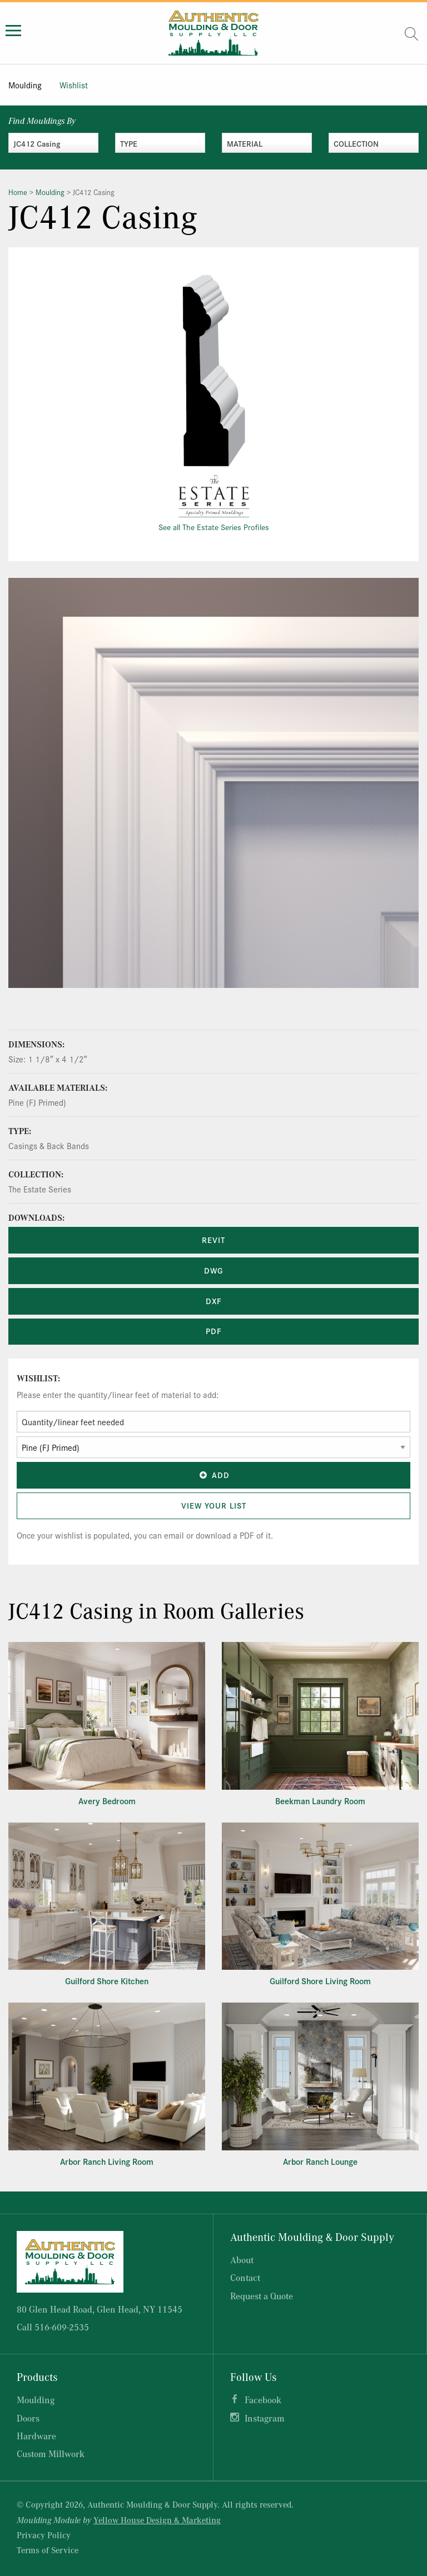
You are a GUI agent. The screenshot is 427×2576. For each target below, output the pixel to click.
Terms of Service (47, 2550)
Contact (245, 2277)
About (242, 2259)
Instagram (265, 2418)
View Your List (213, 1505)
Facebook (263, 2399)
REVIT (213, 1240)
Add (213, 1475)
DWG (213, 1270)
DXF (214, 1301)
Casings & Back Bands (48, 1145)
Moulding (25, 84)
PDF (214, 1331)
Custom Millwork (51, 2453)
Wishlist (73, 84)
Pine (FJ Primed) (37, 1102)
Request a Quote (261, 2295)
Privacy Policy (44, 2535)
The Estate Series (39, 1188)
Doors (28, 2418)
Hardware (36, 2435)
